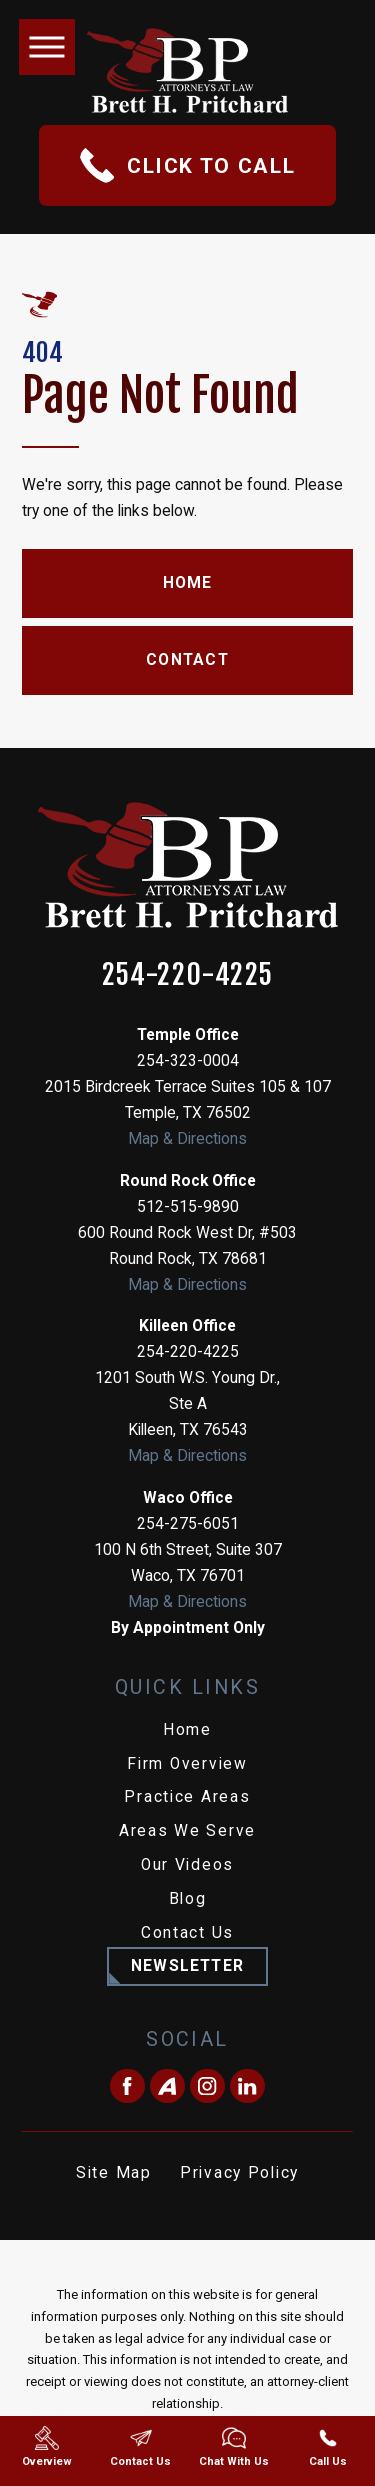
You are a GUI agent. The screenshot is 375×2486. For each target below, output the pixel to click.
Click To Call (188, 165)
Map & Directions (187, 1139)
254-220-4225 (188, 974)
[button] (47, 47)
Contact (187, 660)
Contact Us (187, 1933)
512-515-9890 (188, 1207)
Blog (188, 1899)
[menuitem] (187, 1731)
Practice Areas (187, 1797)
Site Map (114, 2173)
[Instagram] (207, 2086)
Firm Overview (187, 1764)
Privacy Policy (239, 2173)
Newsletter (187, 1966)
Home (188, 583)
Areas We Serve (187, 1831)
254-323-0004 (188, 1061)
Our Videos (187, 1865)
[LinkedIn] (247, 2086)
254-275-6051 (188, 1524)
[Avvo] (167, 2086)
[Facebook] (127, 2086)
